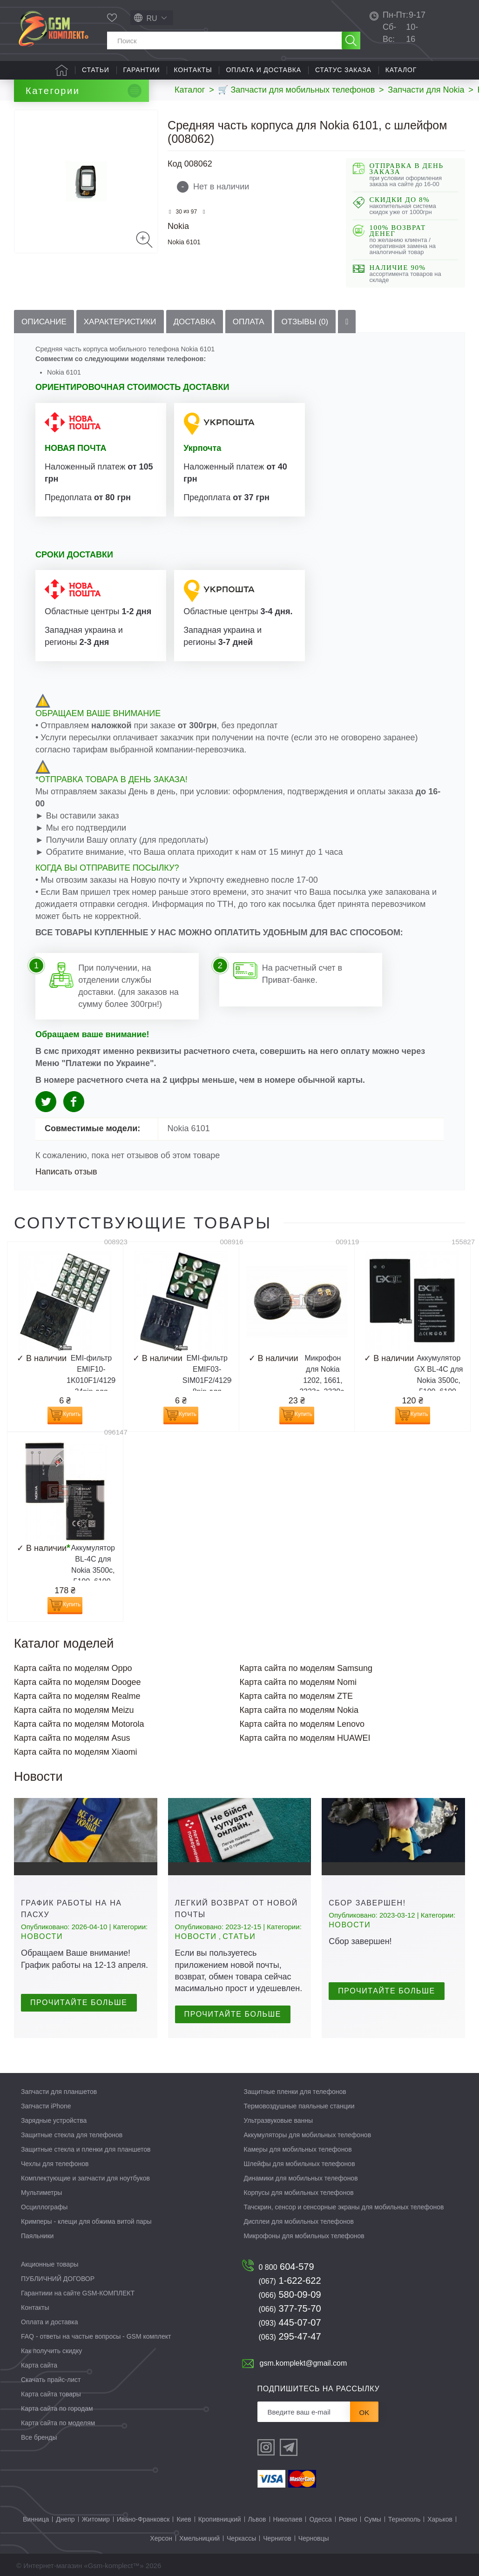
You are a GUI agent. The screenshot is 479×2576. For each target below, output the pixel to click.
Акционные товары (49, 2264)
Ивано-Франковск (143, 2519)
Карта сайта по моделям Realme (77, 1696)
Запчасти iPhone (46, 2106)
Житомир (96, 2519)
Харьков (439, 2519)
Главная (61, 70)
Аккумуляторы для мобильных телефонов (307, 2135)
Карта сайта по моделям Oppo (73, 1668)
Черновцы (313, 2538)
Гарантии (141, 70)
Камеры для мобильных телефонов (298, 2149)
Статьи (95, 70)
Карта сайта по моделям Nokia (299, 1710)
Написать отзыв (66, 1171)
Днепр (65, 2519)
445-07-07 (290, 2322)
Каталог (401, 70)
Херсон (161, 2538)
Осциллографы (44, 2207)
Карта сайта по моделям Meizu (74, 1710)
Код (175, 163)
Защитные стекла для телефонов (71, 2135)
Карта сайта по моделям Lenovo (302, 1724)
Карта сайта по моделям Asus (72, 1738)
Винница (36, 2519)
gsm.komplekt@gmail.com (303, 2363)
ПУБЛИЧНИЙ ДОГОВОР (57, 2278)
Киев (183, 2519)
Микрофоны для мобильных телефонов (304, 2236)
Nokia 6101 (184, 242)
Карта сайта (39, 2365)
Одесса (320, 2519)
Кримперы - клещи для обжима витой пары (86, 2221)
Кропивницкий (219, 2519)
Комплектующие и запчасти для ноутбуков (85, 2178)
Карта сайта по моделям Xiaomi (75, 1752)
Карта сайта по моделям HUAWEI (305, 1738)
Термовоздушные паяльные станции (299, 2106)
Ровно (348, 2519)
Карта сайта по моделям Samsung (306, 1668)
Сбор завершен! (367, 1903)
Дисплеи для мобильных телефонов (299, 2221)
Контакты (193, 70)
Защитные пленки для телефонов (295, 2091)
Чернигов (277, 2538)
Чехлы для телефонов (55, 2163)
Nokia (178, 226)
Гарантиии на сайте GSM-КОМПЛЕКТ (78, 2293)
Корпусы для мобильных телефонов (299, 2192)
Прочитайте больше (79, 2002)
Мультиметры (41, 2192)
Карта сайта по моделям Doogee (77, 1682)
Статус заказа (343, 70)
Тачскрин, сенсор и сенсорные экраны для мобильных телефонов (344, 2207)
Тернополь (404, 2519)
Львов (257, 2519)
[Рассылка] (304, 2412)
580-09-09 (290, 2294)
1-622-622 (290, 2280)
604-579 (286, 2266)
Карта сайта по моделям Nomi (298, 1682)
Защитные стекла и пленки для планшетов (86, 2149)
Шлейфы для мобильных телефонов (299, 2163)
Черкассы (241, 2538)
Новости (42, 1936)
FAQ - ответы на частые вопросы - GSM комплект (96, 2336)
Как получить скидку (51, 2351)
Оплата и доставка (263, 70)
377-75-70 (290, 2308)
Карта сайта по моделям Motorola (79, 1724)
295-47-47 (290, 2336)
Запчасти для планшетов (59, 2091)
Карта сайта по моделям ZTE (296, 1696)
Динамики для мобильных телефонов (301, 2178)
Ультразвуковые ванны (278, 2120)
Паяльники (37, 2236)
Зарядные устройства (54, 2120)
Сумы (372, 2519)
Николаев (288, 2519)
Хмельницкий (199, 2538)
